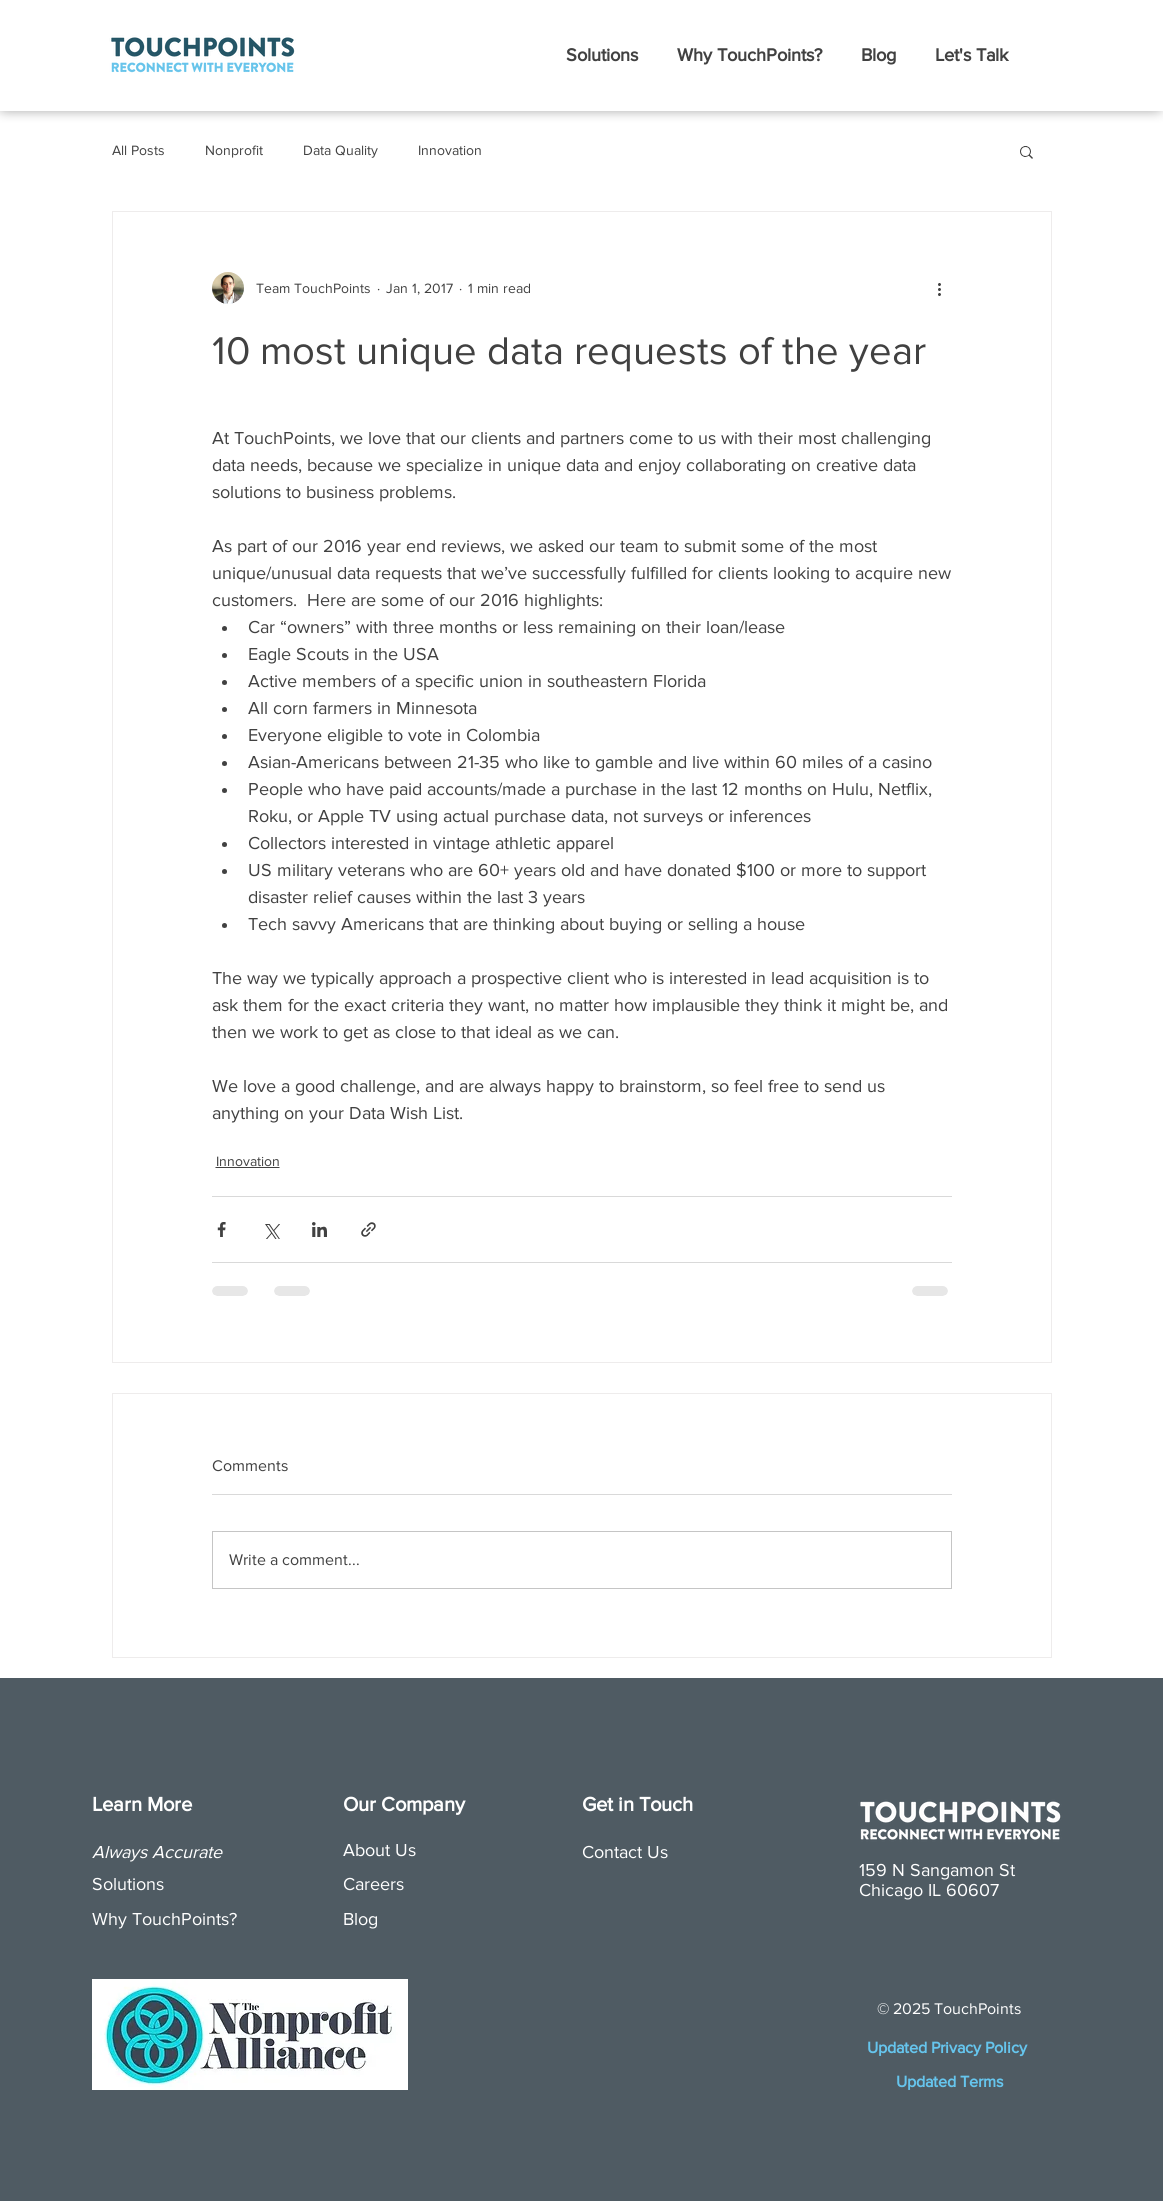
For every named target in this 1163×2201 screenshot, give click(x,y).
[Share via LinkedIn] (319, 1229)
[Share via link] (368, 1229)
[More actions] (940, 288)
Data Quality (340, 150)
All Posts (138, 150)
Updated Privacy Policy (949, 2047)
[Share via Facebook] (221, 1229)
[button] (602, 55)
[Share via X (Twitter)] (270, 1229)
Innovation (450, 150)
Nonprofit (234, 150)
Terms (981, 2081)
